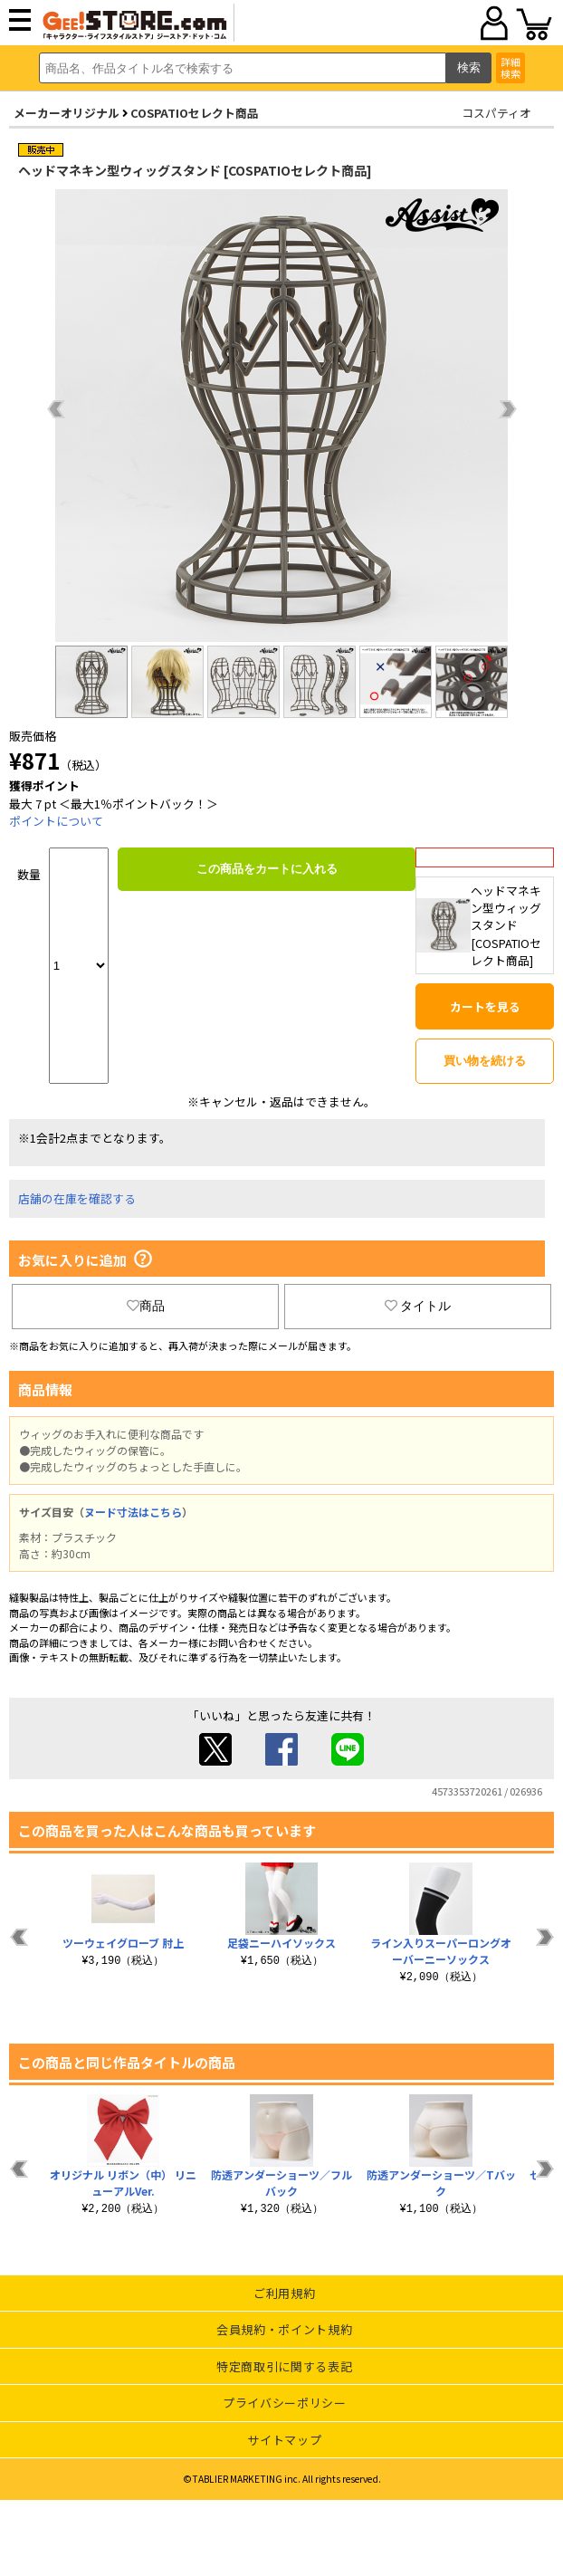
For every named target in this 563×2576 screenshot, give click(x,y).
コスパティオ (496, 112)
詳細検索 (510, 67)
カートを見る (485, 1006)
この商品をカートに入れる (267, 869)
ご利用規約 (284, 2293)
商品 (146, 1305)
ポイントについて (56, 820)
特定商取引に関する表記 (284, 2366)
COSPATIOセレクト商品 (194, 112)
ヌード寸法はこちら (133, 1511)
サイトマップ (284, 2439)
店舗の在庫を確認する (77, 1198)
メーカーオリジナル (66, 112)
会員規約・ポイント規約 (284, 2329)
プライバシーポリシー (285, 2402)
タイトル (418, 1305)
